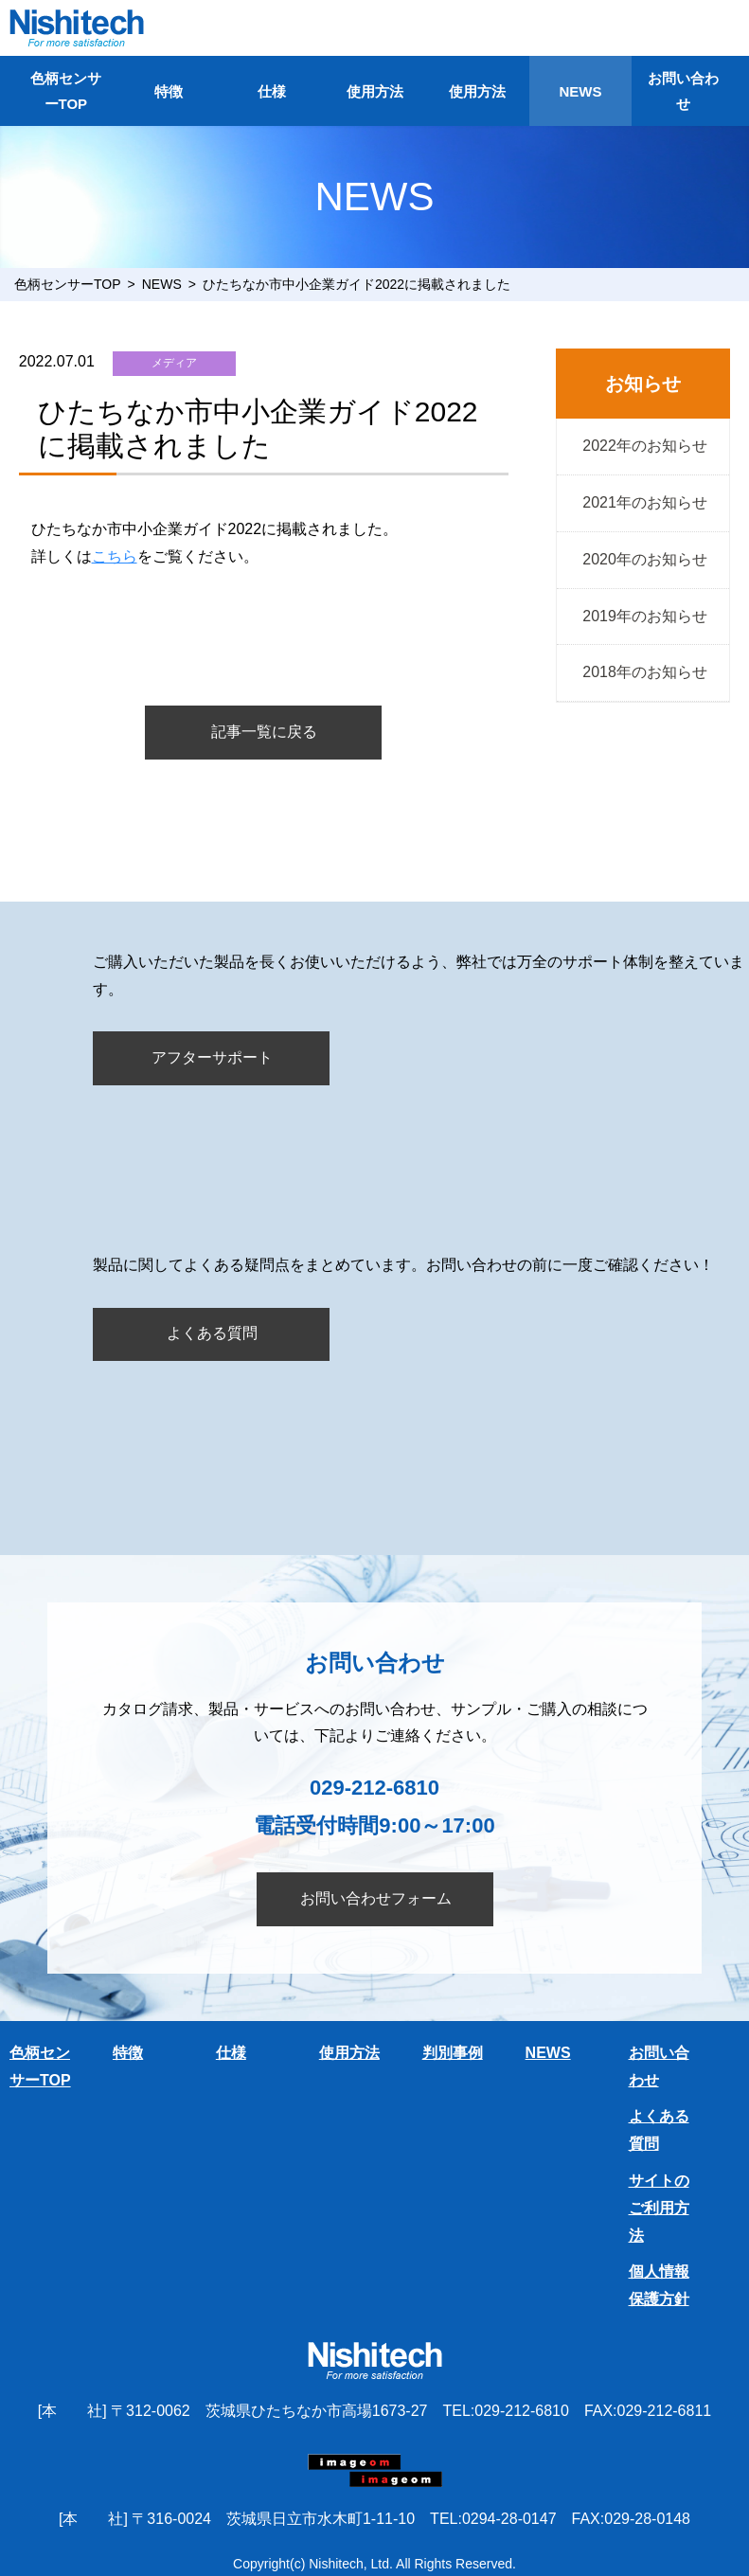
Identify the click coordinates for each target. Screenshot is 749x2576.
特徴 (168, 91)
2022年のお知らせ (643, 446)
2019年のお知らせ (643, 616)
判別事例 (452, 2053)
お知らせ (643, 383)
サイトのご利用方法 (659, 2208)
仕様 (272, 91)
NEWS (580, 91)
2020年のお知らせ (643, 559)
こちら (114, 556)
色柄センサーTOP (65, 91)
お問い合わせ (683, 91)
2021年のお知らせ (643, 502)
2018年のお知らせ (643, 672)
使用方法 (375, 91)
